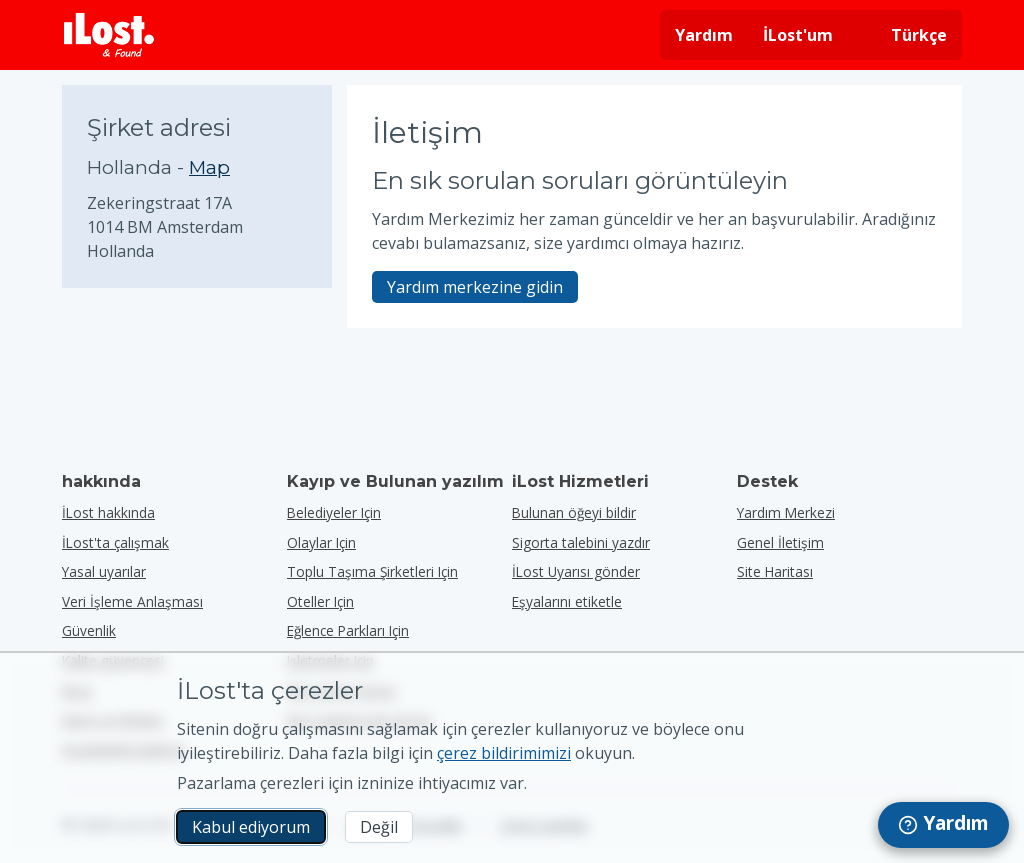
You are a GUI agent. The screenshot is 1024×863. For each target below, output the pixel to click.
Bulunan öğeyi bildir (574, 512)
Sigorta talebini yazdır (581, 542)
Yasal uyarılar (104, 571)
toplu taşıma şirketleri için (372, 571)
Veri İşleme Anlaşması (132, 601)
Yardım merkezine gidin (475, 287)
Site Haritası (775, 571)
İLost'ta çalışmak (115, 542)
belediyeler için (334, 512)
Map (209, 167)
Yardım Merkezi (786, 512)
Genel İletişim (780, 542)
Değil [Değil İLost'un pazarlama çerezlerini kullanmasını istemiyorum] (379, 827)
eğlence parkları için (348, 630)
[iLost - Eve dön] (109, 35)
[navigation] (943, 825)
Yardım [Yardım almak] (704, 35)
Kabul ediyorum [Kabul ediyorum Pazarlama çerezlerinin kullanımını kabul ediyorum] (251, 827)
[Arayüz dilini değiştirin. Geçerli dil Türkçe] (905, 35)
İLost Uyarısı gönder (576, 571)
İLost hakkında (108, 512)
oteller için (320, 601)
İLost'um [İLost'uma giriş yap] (798, 35)
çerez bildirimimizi (504, 753)
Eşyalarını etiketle (567, 601)
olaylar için (321, 542)
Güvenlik (89, 630)
